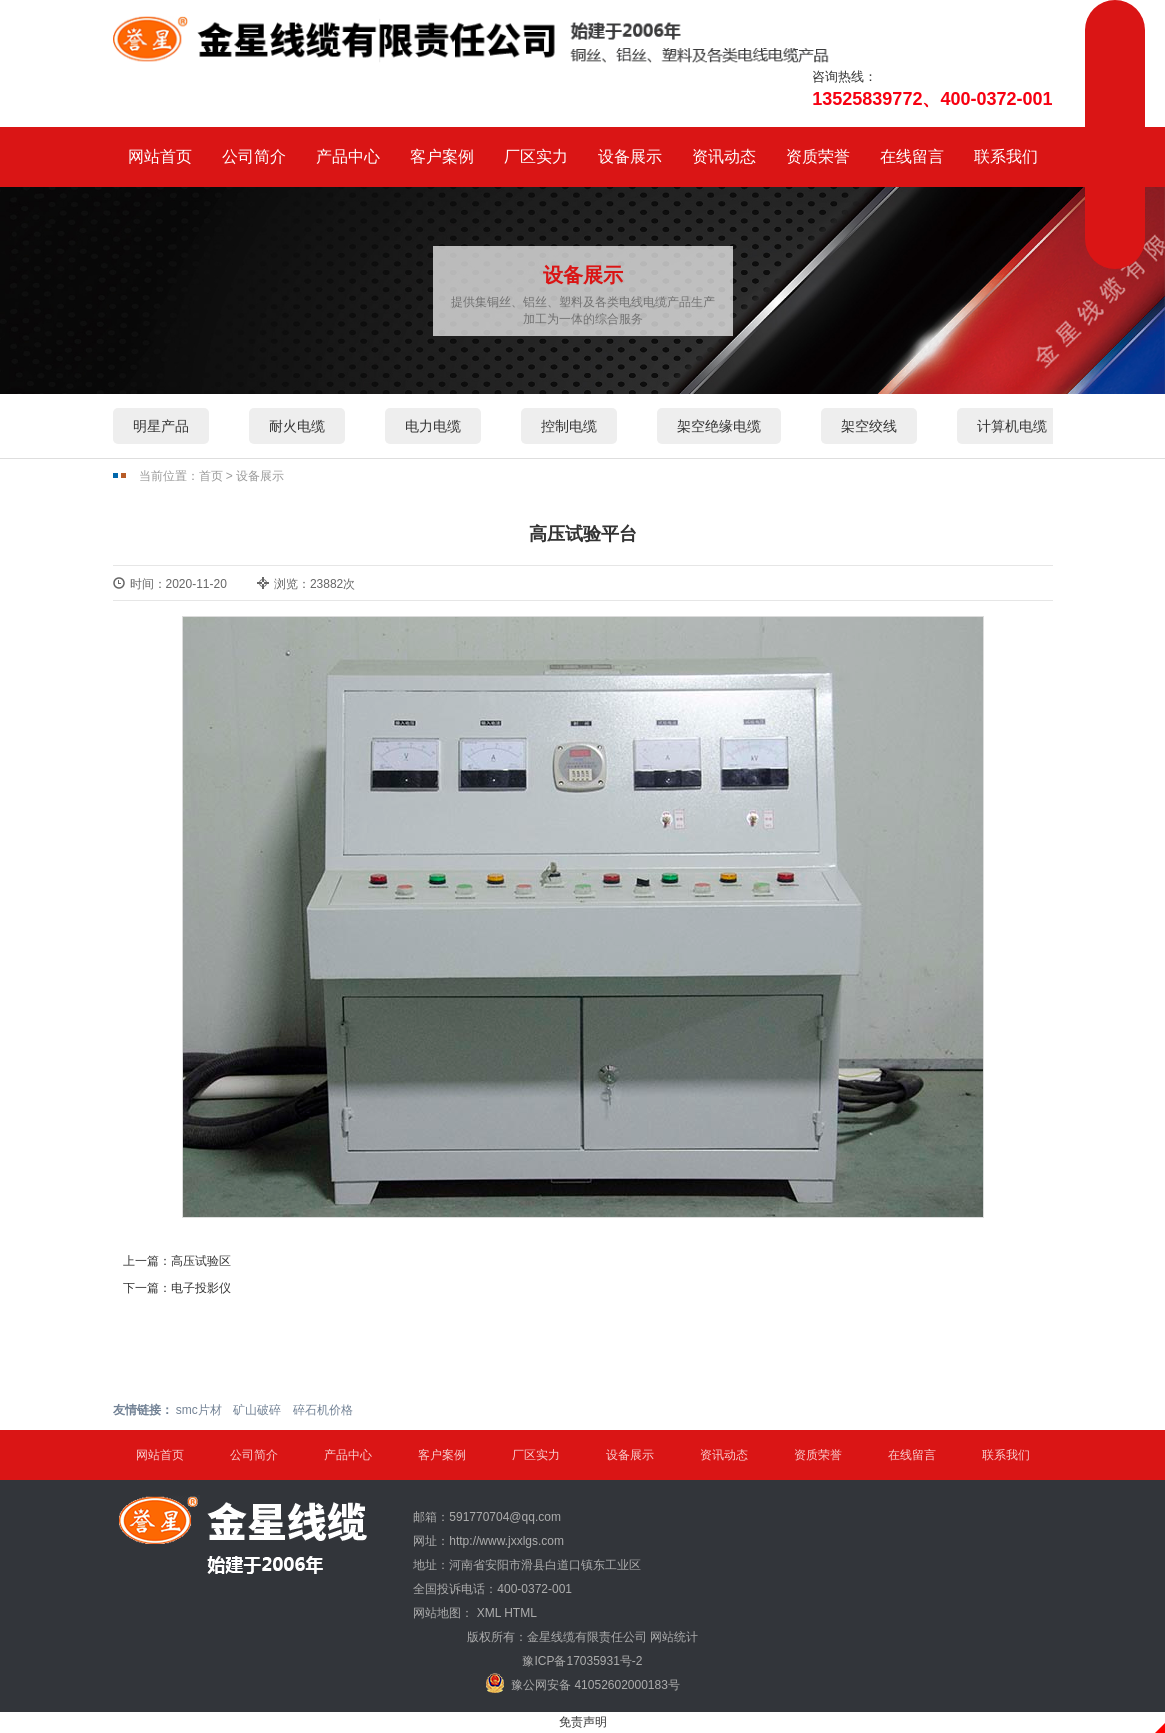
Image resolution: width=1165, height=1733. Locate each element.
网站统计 (674, 1637)
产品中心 (348, 156)
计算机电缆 (1012, 426)
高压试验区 (201, 1261)
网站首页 (160, 156)
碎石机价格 (323, 1410)
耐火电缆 (297, 426)
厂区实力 (536, 156)
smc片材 (199, 1410)
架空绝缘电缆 (719, 426)
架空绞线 (869, 426)
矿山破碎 (257, 1410)
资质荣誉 (818, 156)
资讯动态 (724, 156)
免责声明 (583, 1722)
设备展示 (630, 156)
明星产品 (161, 426)
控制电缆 (569, 426)
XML (489, 1613)
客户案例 (442, 156)
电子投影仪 (201, 1288)
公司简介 (254, 156)
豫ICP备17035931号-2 (582, 1661)
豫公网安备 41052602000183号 (582, 1683)
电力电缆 (433, 426)
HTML (520, 1613)
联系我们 (1006, 156)
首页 (211, 476)
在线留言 (912, 156)
